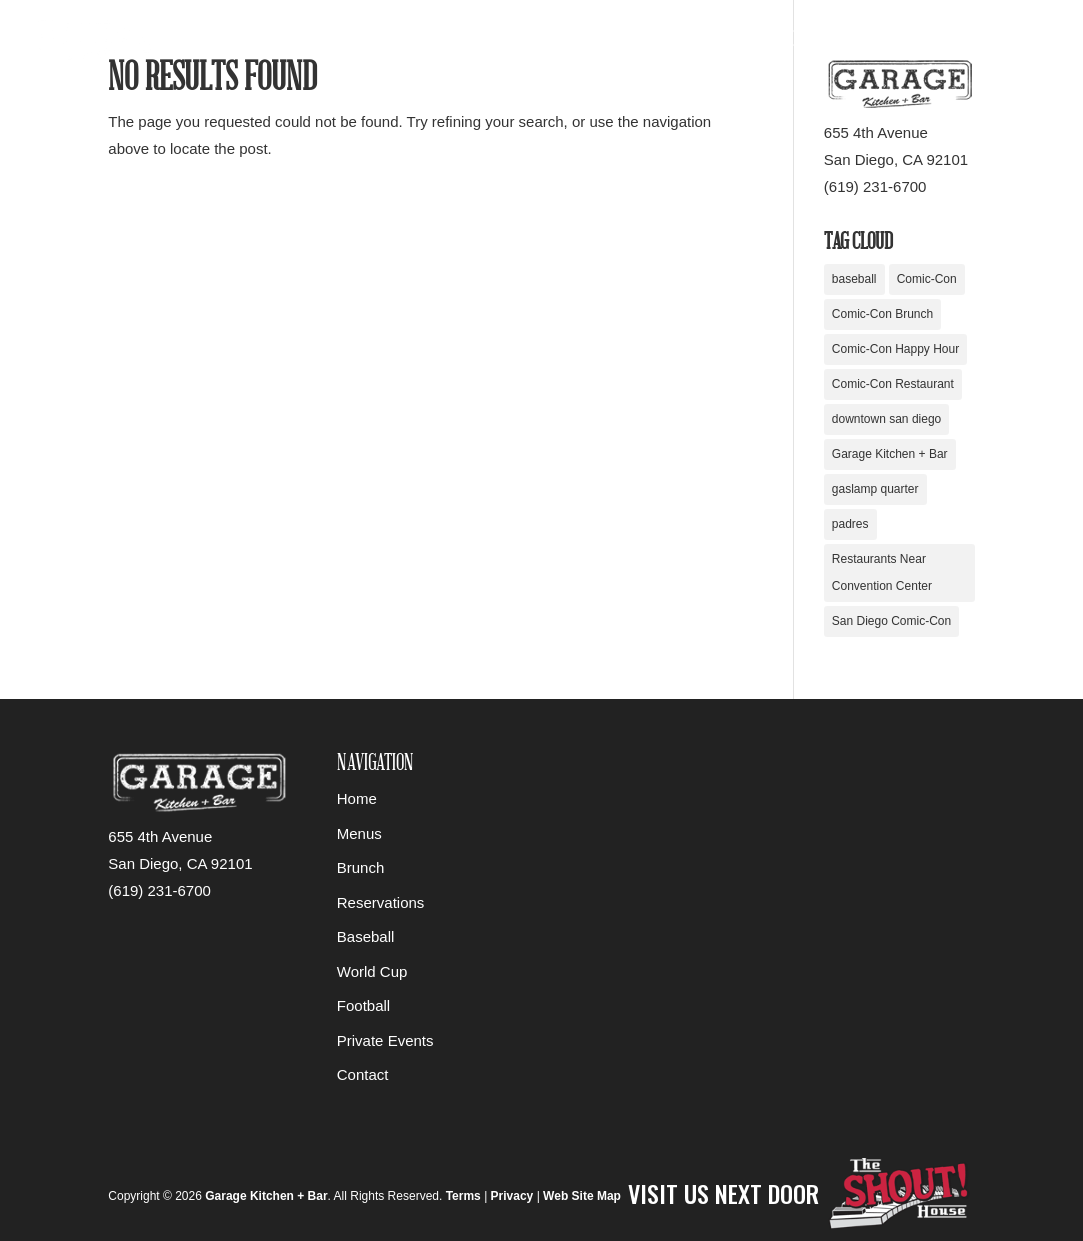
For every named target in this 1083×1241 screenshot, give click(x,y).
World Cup (372, 971)
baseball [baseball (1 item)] (854, 279)
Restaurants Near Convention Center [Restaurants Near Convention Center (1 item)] (882, 572)
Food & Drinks (714, 42)
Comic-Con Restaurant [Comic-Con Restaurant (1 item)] (893, 384)
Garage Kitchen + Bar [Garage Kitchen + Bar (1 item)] (890, 454)
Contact (1022, 42)
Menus (359, 833)
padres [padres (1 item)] (850, 524)
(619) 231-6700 (875, 186)
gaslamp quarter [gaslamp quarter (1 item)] (875, 489)
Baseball (366, 936)
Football (363, 1005)
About (947, 42)
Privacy (512, 1196)
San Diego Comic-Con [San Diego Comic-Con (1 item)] (891, 621)
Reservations (486, 42)
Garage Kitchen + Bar (266, 1196)
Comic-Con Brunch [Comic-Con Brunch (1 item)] (882, 314)
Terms (463, 1196)
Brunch (361, 867)
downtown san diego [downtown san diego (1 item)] (886, 419)
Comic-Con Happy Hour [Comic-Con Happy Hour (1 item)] (895, 349)
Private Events (847, 42)
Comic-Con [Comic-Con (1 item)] (927, 279)
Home (396, 42)
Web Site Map (582, 1196)
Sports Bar (597, 42)
